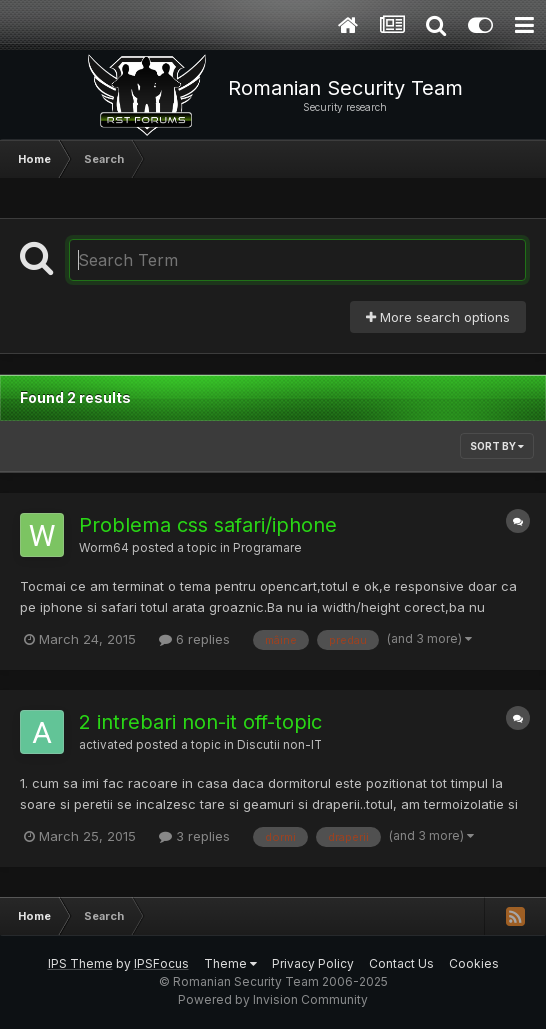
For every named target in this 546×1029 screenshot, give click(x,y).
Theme (230, 963)
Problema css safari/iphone (208, 525)
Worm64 (104, 548)
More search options (438, 317)
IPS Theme (80, 963)
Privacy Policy (313, 963)
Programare (267, 548)
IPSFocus (161, 963)
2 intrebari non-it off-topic (200, 722)
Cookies (474, 963)
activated (106, 745)
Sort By (497, 446)
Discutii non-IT (279, 745)
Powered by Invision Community (273, 999)
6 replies (194, 639)
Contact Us (401, 963)
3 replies (194, 836)
